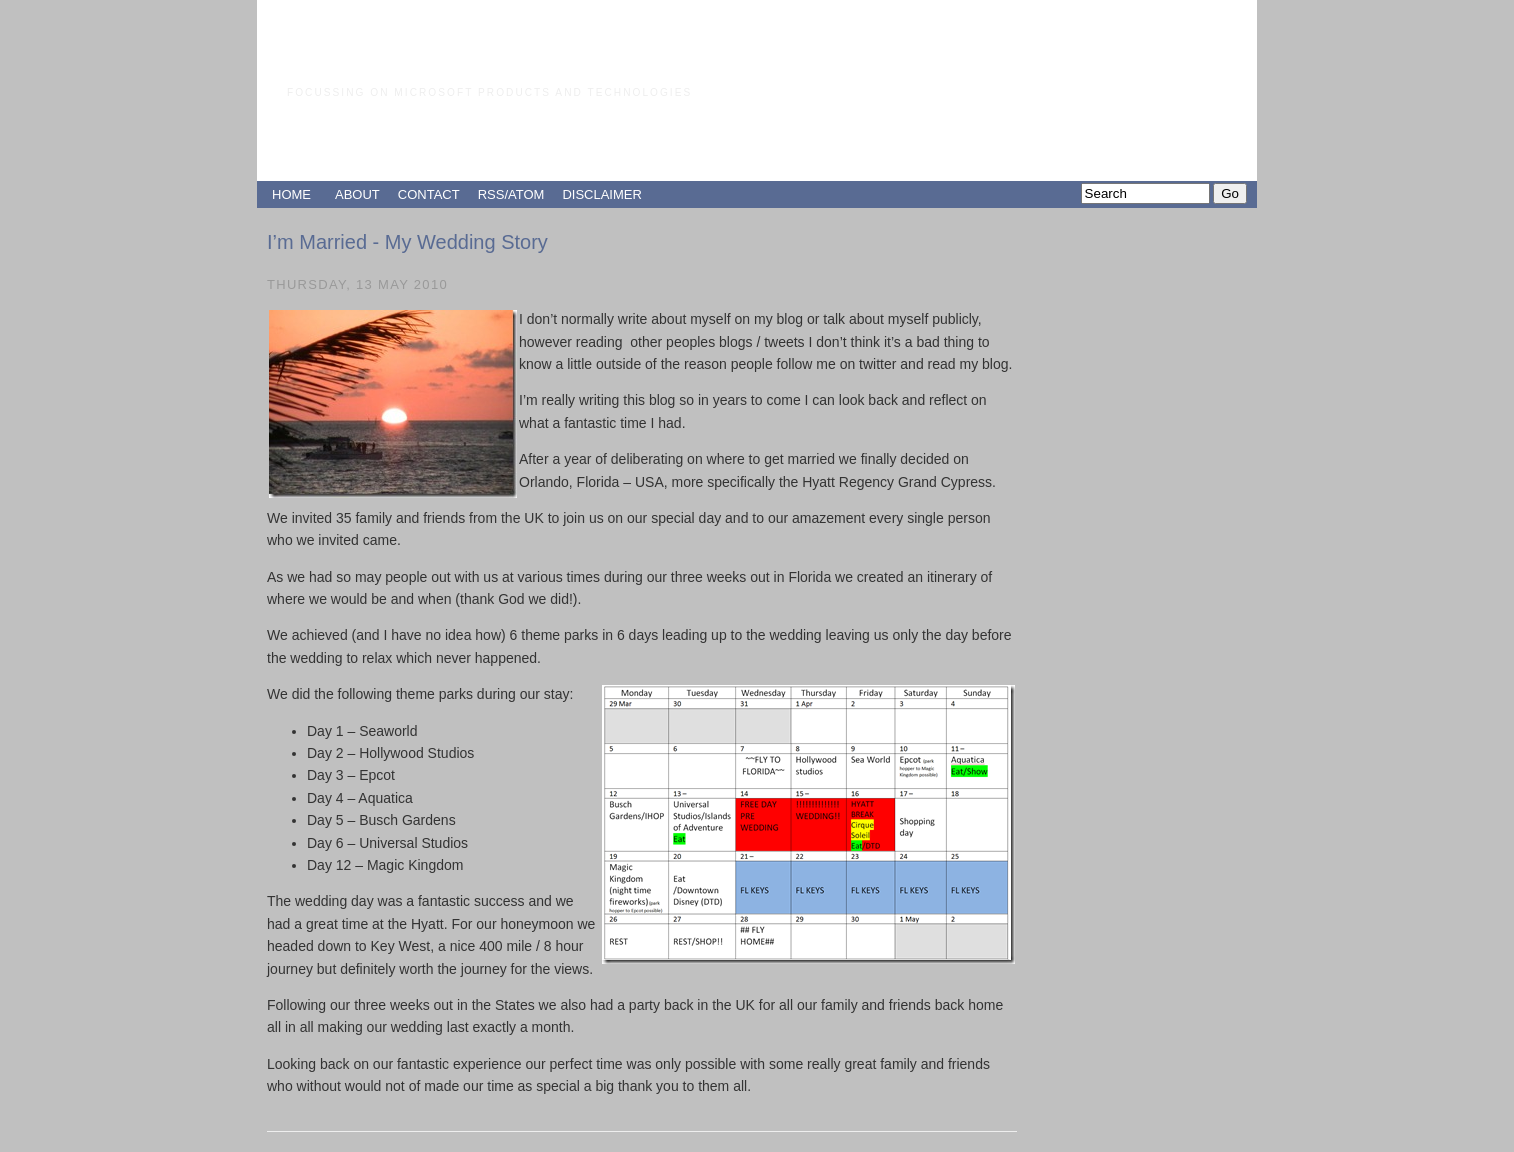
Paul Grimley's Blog (456, 54)
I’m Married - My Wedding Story (407, 242)
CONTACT (429, 194)
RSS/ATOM (511, 194)
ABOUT (357, 194)
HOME (291, 194)
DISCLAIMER (601, 194)
